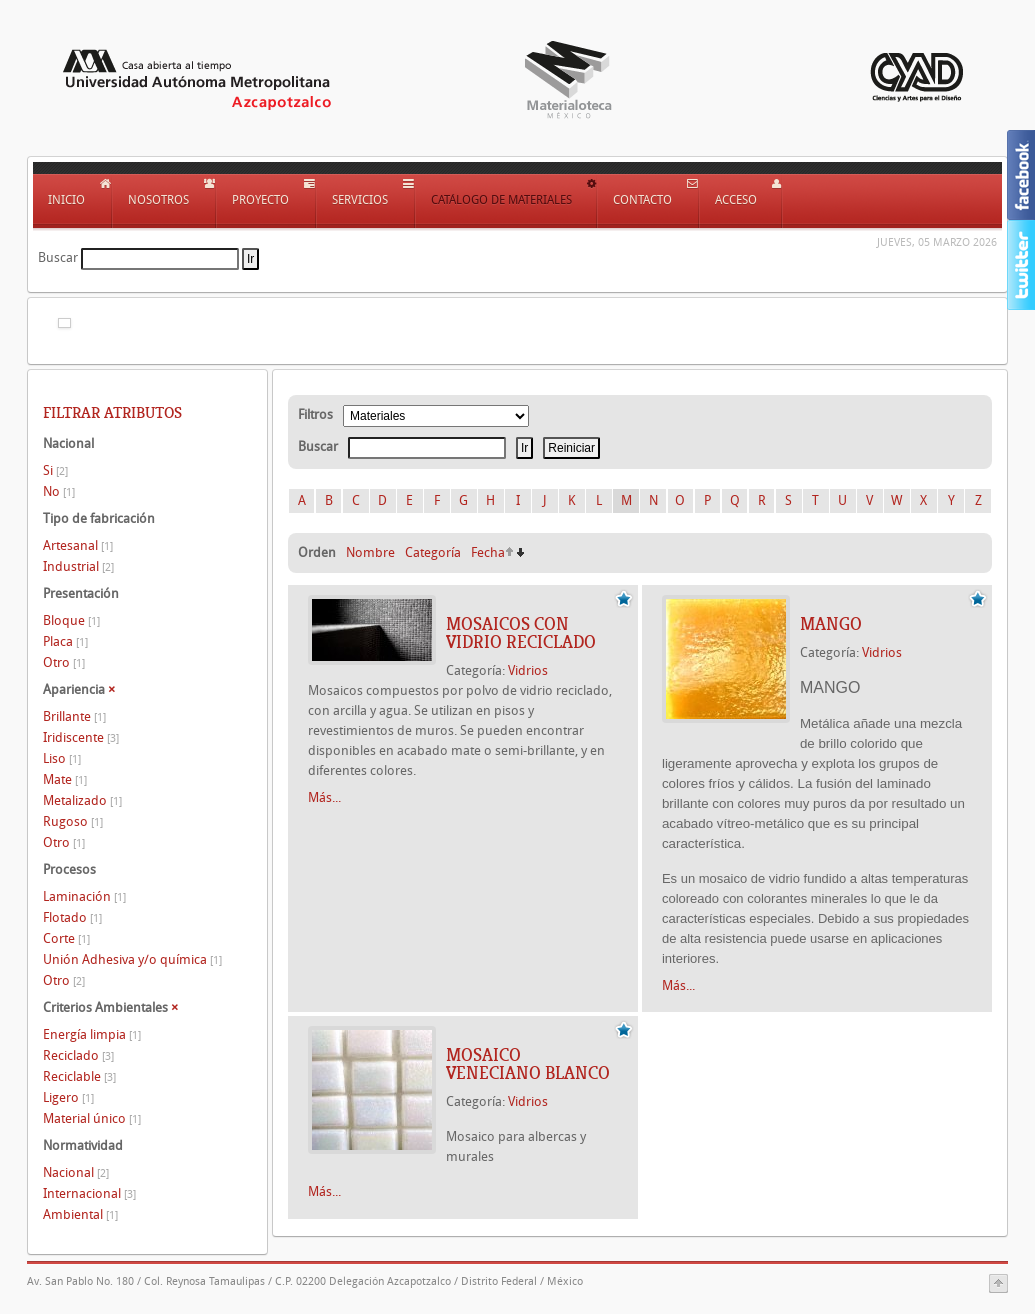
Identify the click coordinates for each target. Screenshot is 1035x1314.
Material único (92, 1118)
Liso (62, 758)
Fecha (488, 552)
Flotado (72, 917)
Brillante (74, 716)
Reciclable (79, 1076)
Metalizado (82, 800)
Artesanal (78, 545)
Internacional (89, 1193)
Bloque (71, 620)
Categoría (433, 552)
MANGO (831, 624)
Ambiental (80, 1214)
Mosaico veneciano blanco (528, 1064)
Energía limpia (92, 1034)
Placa (65, 641)
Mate (65, 779)
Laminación (84, 896)
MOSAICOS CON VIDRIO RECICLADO (521, 633)
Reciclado (78, 1055)
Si (55, 470)
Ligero (68, 1097)
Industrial (78, 566)
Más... (324, 797)
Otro (64, 662)
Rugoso (73, 821)
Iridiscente (81, 737)
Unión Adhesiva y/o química (132, 959)
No (59, 491)
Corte (66, 938)
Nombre (370, 552)
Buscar (58, 257)
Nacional (76, 1172)
